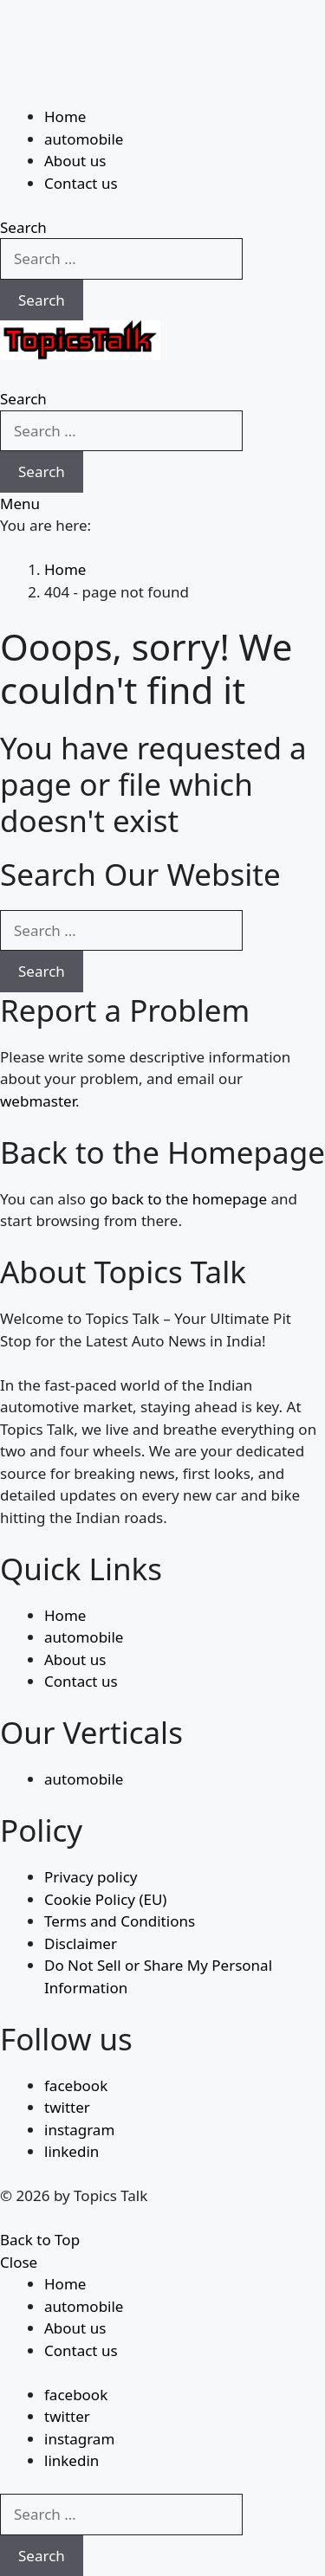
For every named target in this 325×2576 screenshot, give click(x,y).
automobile (83, 139)
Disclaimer (80, 1943)
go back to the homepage (178, 1199)
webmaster (37, 1101)
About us (75, 161)
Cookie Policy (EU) (105, 1899)
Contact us (81, 183)
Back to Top (40, 2240)
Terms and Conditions (119, 1921)
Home (65, 116)
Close (18, 2262)
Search (41, 300)
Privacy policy (90, 1877)
